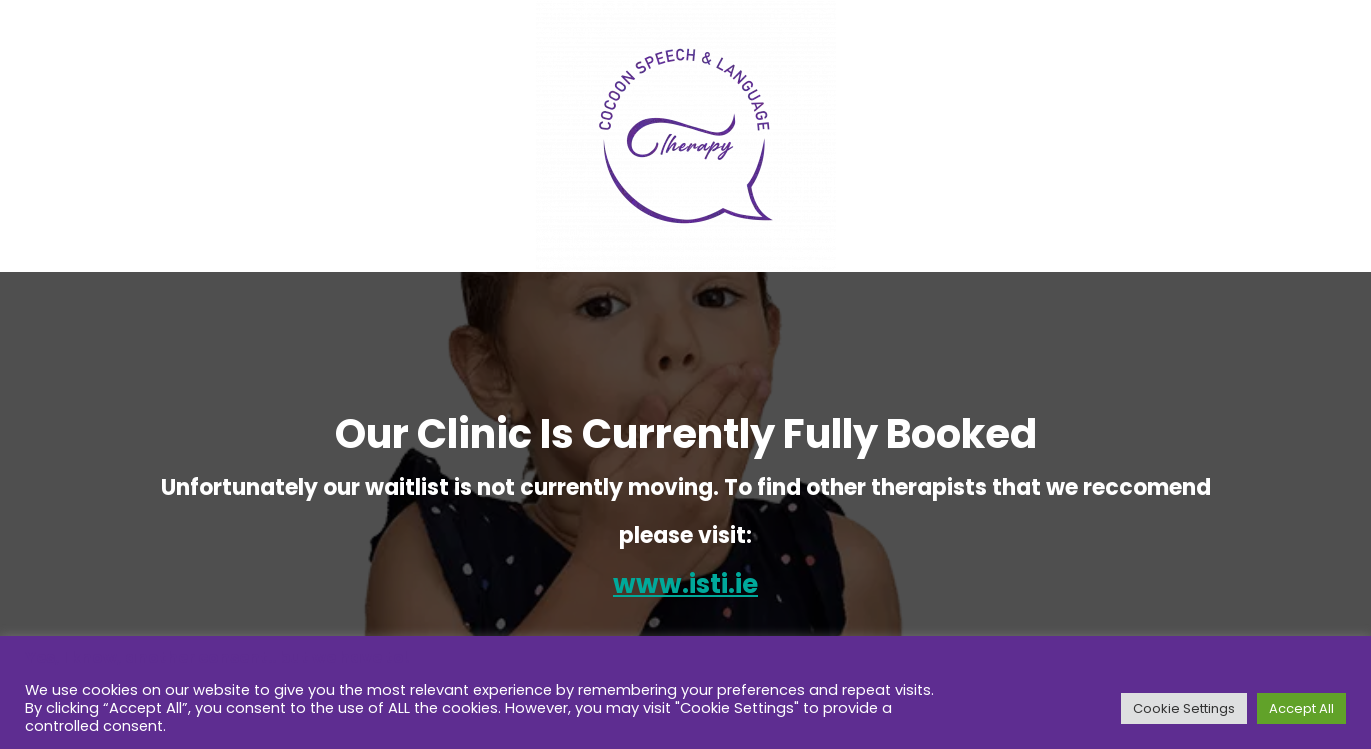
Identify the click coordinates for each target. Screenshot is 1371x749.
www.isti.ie (685, 584)
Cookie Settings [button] (1184, 708)
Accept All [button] (1301, 708)
